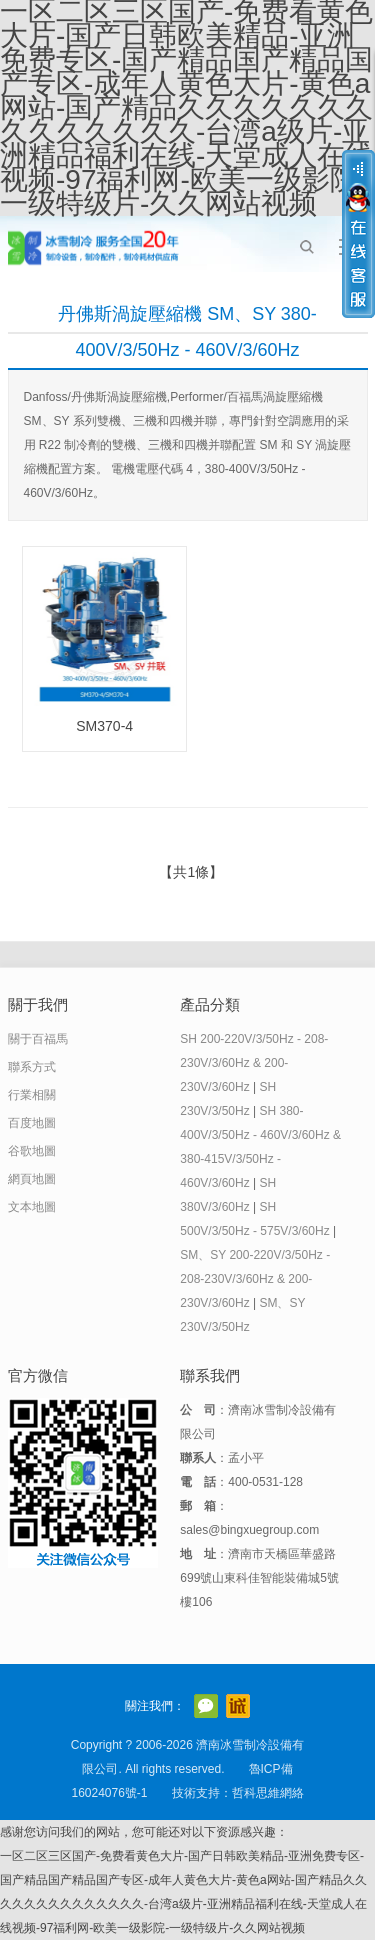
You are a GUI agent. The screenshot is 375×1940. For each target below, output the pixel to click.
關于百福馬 (38, 1039)
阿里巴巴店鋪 (238, 1706)
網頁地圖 (32, 1179)
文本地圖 (32, 1207)
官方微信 (206, 1706)
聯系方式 (32, 1067)
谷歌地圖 (32, 1151)
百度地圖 (32, 1123)
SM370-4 (104, 726)
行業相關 (32, 1095)
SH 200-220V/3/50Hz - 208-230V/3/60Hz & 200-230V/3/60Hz (254, 1063)
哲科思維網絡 (268, 1793)
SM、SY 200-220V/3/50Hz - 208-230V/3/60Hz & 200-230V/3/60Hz (255, 1279)
